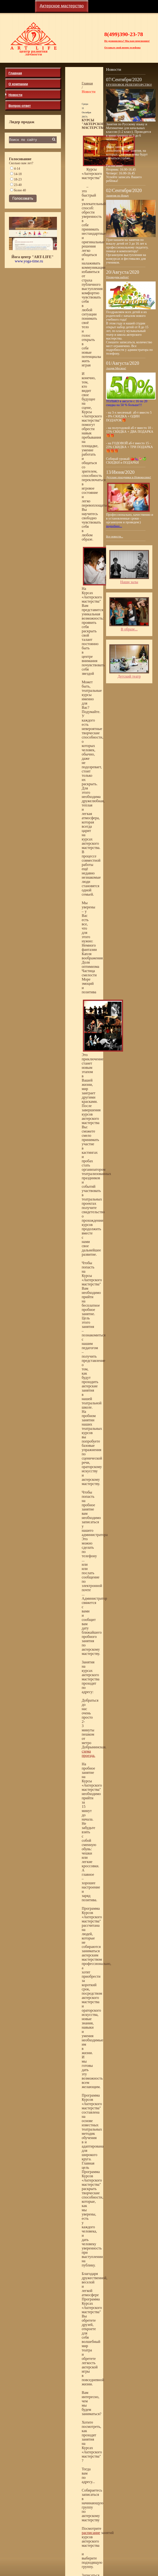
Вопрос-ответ (20, 106)
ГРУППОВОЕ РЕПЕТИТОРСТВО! (129, 84)
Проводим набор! (117, 277)
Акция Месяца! (116, 368)
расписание (91, 2533)
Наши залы (129, 582)
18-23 (18, 179)
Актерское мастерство (62, 6)
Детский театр (129, 676)
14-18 (18, 174)
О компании (18, 84)
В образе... (129, 629)
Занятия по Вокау (117, 195)
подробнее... (114, 526)
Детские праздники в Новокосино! (128, 477)
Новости (15, 95)
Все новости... (114, 536)
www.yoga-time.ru (29, 261)
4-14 (17, 168)
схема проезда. (88, 1753)
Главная (15, 73)
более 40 (20, 190)
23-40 (18, 185)
